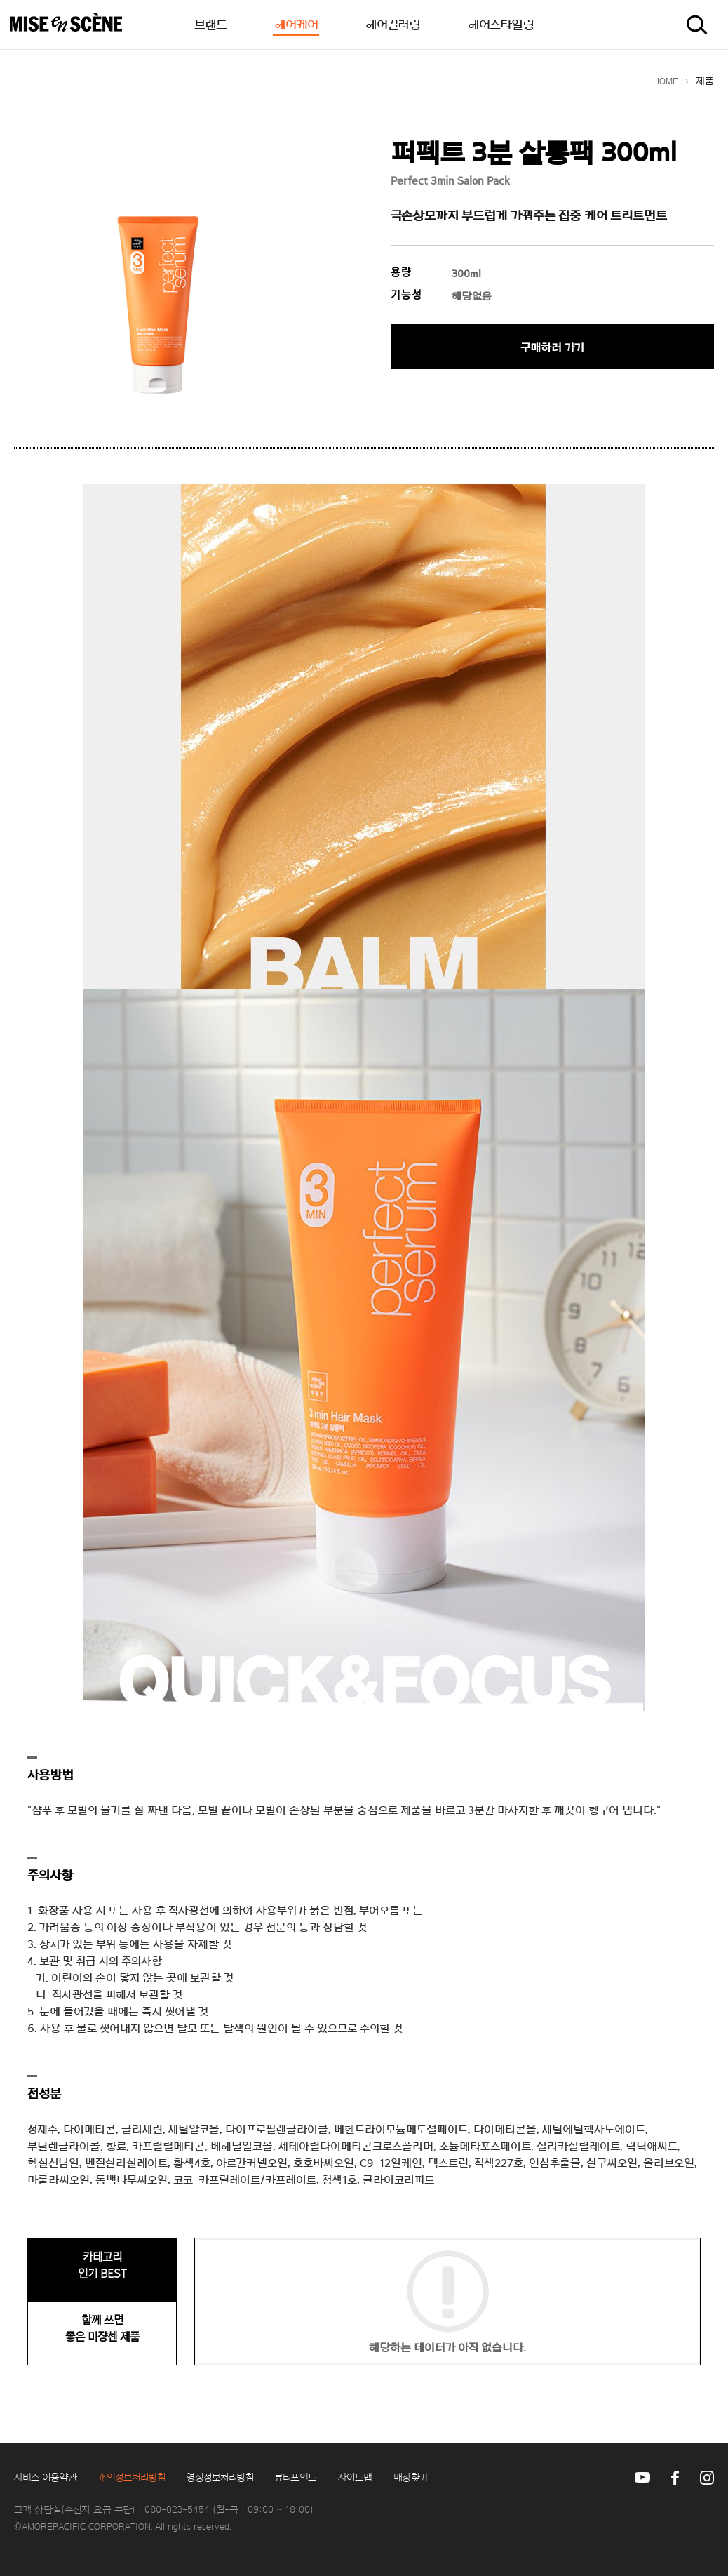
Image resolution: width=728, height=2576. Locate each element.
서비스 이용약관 (45, 2478)
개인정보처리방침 (131, 2478)
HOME (665, 81)
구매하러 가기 (552, 348)
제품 (705, 81)
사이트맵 (355, 2478)
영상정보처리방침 (219, 2478)
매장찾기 (410, 2478)
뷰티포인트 (295, 2478)
